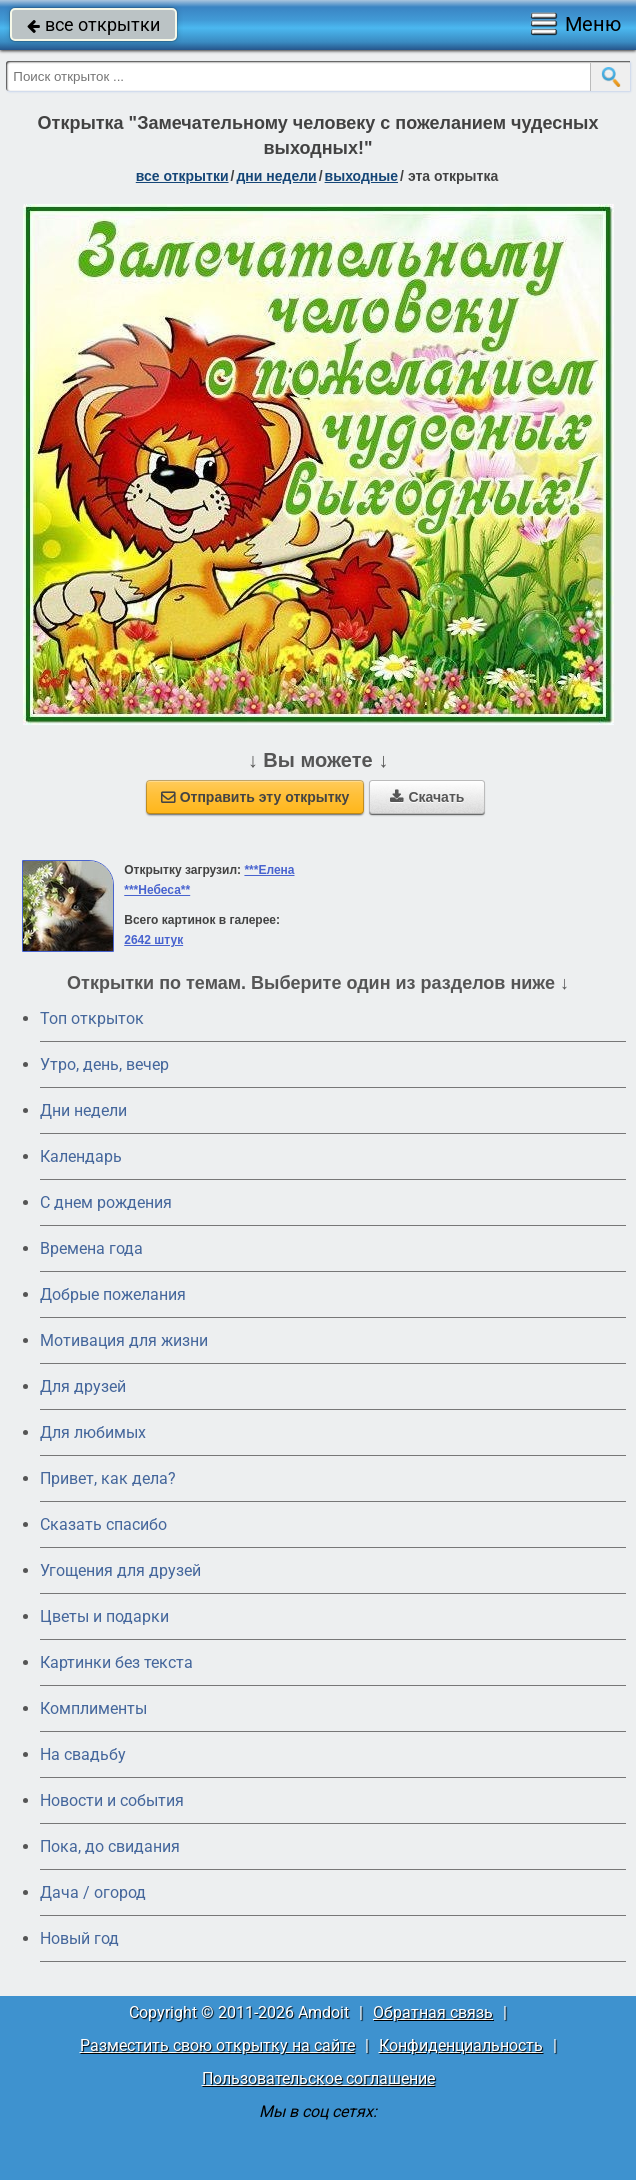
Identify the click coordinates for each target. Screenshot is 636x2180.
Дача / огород (93, 1892)
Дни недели (83, 1110)
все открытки (93, 24)
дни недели (276, 176)
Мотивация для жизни (124, 1340)
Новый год (79, 1938)
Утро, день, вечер (104, 1064)
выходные (361, 176)
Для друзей (83, 1386)
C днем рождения (106, 1202)
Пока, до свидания (110, 1846)
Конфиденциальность (461, 2045)
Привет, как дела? (108, 1478)
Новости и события (112, 1800)
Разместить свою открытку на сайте (217, 2045)
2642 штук (153, 940)
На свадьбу (83, 1754)
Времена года (91, 1248)
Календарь (81, 1156)
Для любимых (93, 1432)
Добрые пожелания (113, 1294)
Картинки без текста (116, 1662)
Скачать (427, 797)
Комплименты (93, 1708)
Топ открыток (92, 1018)
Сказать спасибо (103, 1524)
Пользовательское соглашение (318, 2078)
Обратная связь (433, 2012)
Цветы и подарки (104, 1616)
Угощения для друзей (120, 1570)
